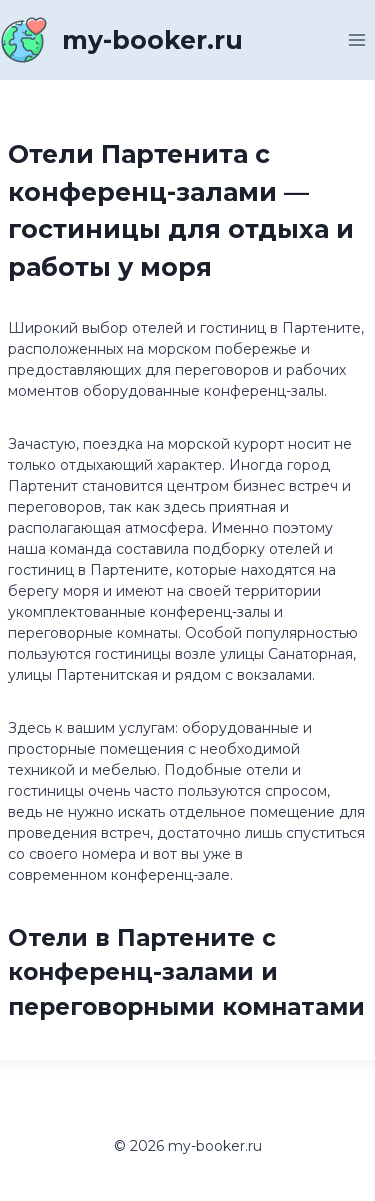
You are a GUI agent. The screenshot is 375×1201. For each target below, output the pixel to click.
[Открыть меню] (356, 39)
